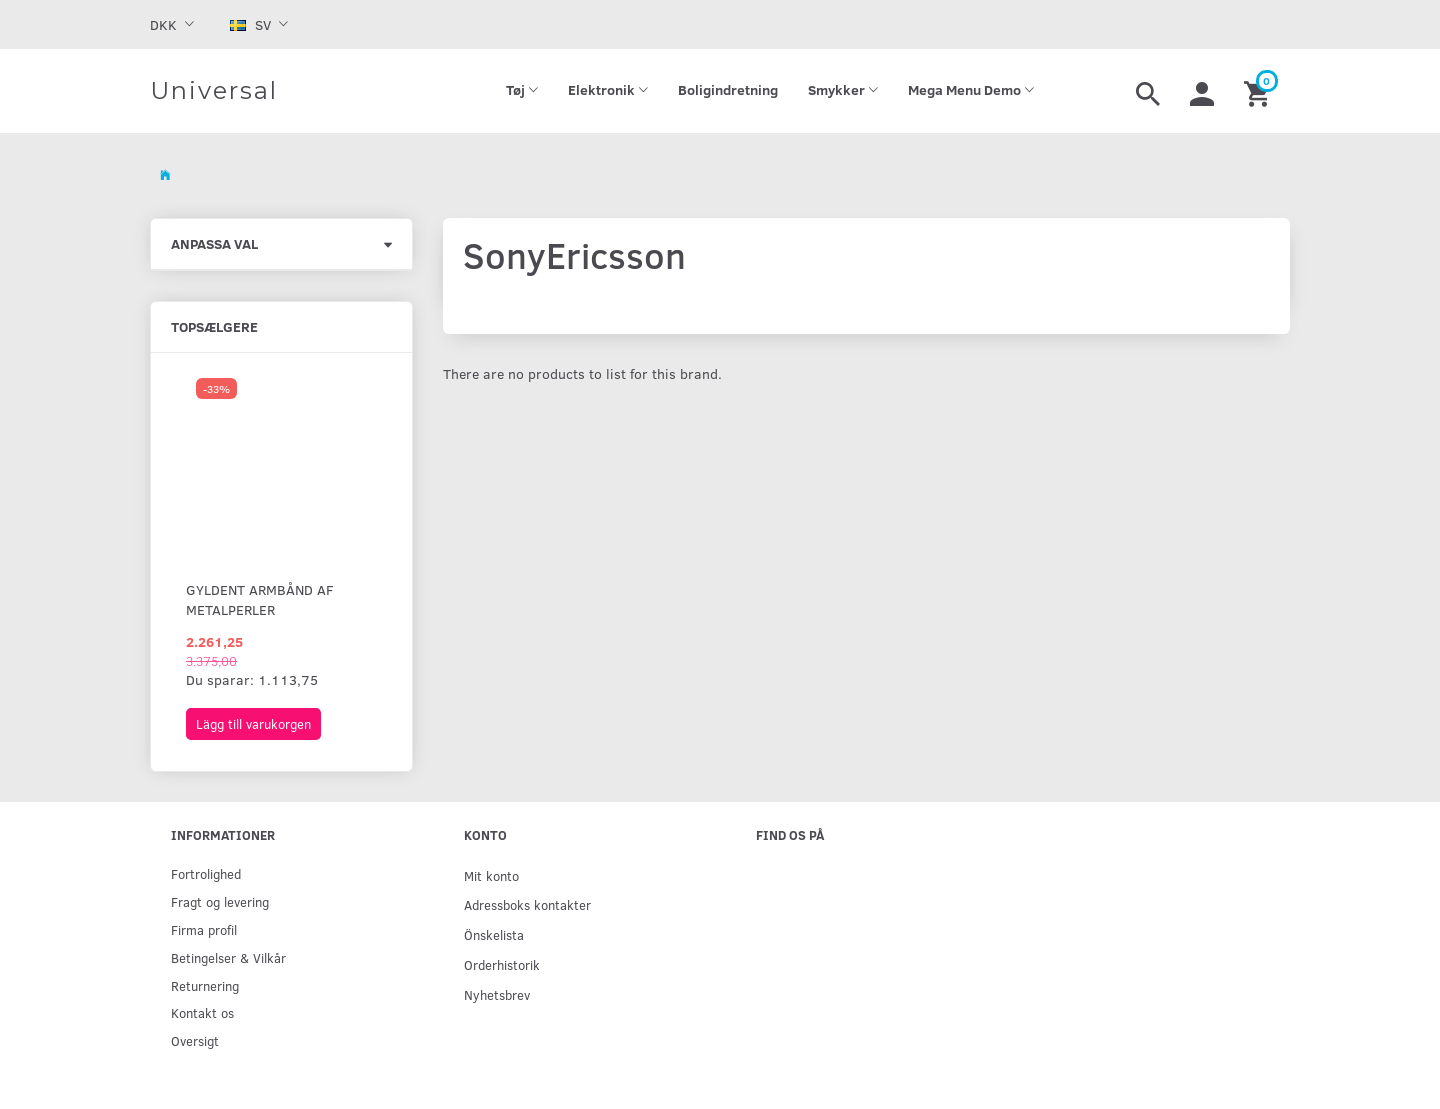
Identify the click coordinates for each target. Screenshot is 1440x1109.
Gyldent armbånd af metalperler (260, 599)
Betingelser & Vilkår (228, 957)
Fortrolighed (206, 873)
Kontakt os (202, 1012)
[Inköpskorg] (1259, 91)
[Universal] (214, 91)
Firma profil (204, 929)
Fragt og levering (220, 901)
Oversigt (195, 1040)
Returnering (205, 985)
